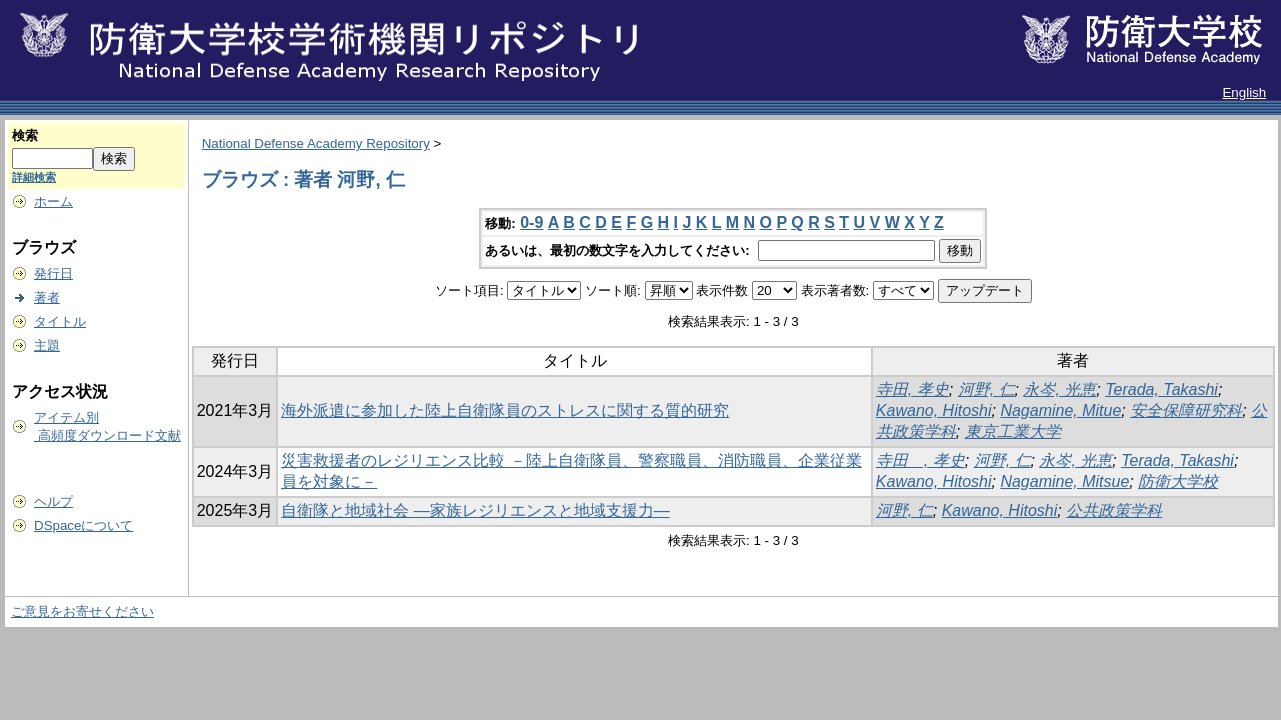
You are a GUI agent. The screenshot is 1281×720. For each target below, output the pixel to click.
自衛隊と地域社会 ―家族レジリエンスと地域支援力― (475, 510)
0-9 (531, 222)
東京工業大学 (1013, 431)
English (1244, 92)
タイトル (60, 321)
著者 (47, 297)
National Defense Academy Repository (316, 143)
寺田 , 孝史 (920, 460)
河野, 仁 (986, 389)
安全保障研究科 (1186, 410)
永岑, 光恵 (1059, 389)
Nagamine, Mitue (1060, 410)
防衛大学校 (1178, 481)
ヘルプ (53, 501)
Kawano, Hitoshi (934, 410)
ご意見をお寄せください (82, 611)
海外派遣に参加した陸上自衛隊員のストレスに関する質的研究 (505, 410)
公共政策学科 (1114, 510)
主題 (47, 345)
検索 (25, 135)
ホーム (53, 201)
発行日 (53, 273)
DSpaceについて (83, 525)
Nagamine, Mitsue (1064, 481)
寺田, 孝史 (912, 389)
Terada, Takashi (1161, 389)
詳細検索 (34, 177)
